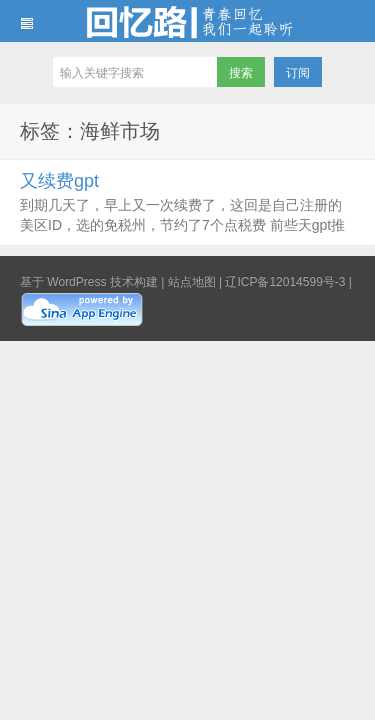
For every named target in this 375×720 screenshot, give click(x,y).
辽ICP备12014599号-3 (285, 282)
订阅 (298, 73)
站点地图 (192, 282)
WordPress (76, 282)
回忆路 (187, 21)
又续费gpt (59, 181)
